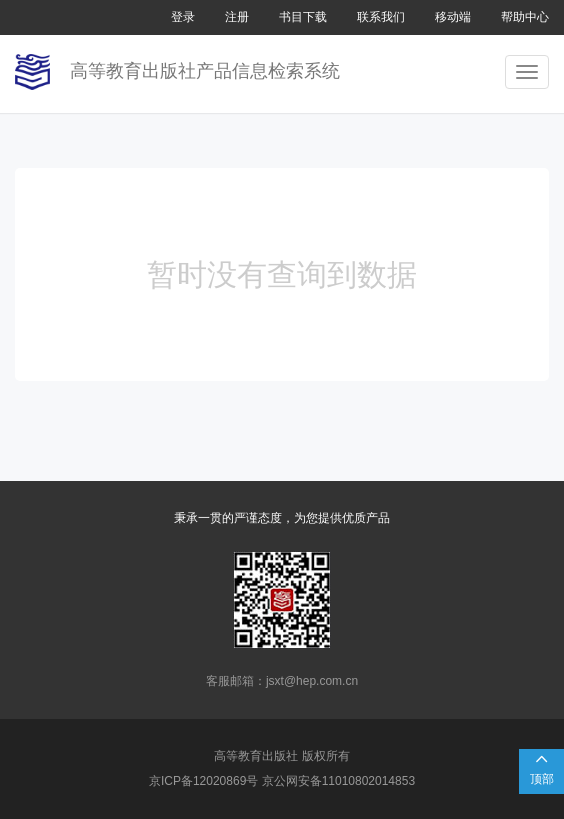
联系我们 (381, 17)
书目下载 (303, 17)
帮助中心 (525, 17)
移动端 (453, 17)
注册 (237, 17)
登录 (183, 17)
